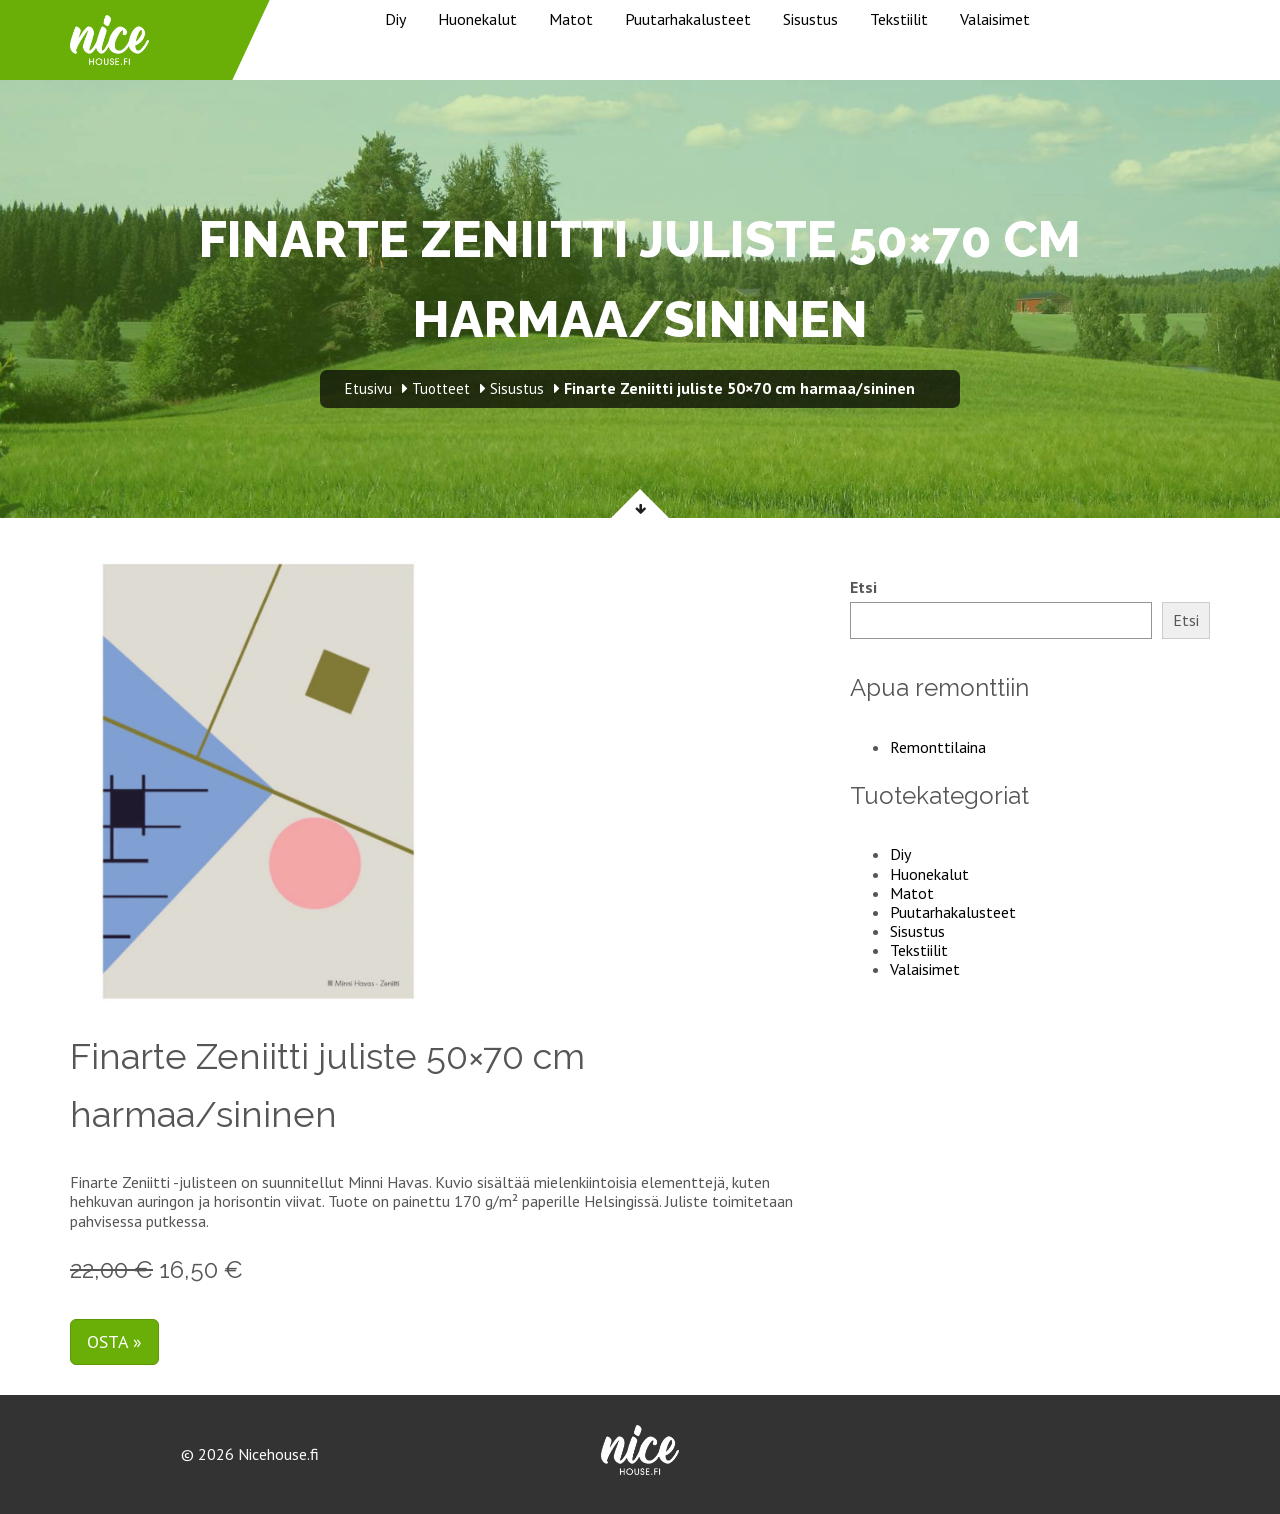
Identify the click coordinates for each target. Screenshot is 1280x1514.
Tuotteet (441, 388)
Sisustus (810, 19)
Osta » (114, 1341)
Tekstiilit (899, 19)
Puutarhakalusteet (688, 19)
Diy (395, 19)
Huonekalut (477, 19)
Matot (571, 19)
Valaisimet (995, 19)
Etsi (863, 587)
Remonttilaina (938, 747)
